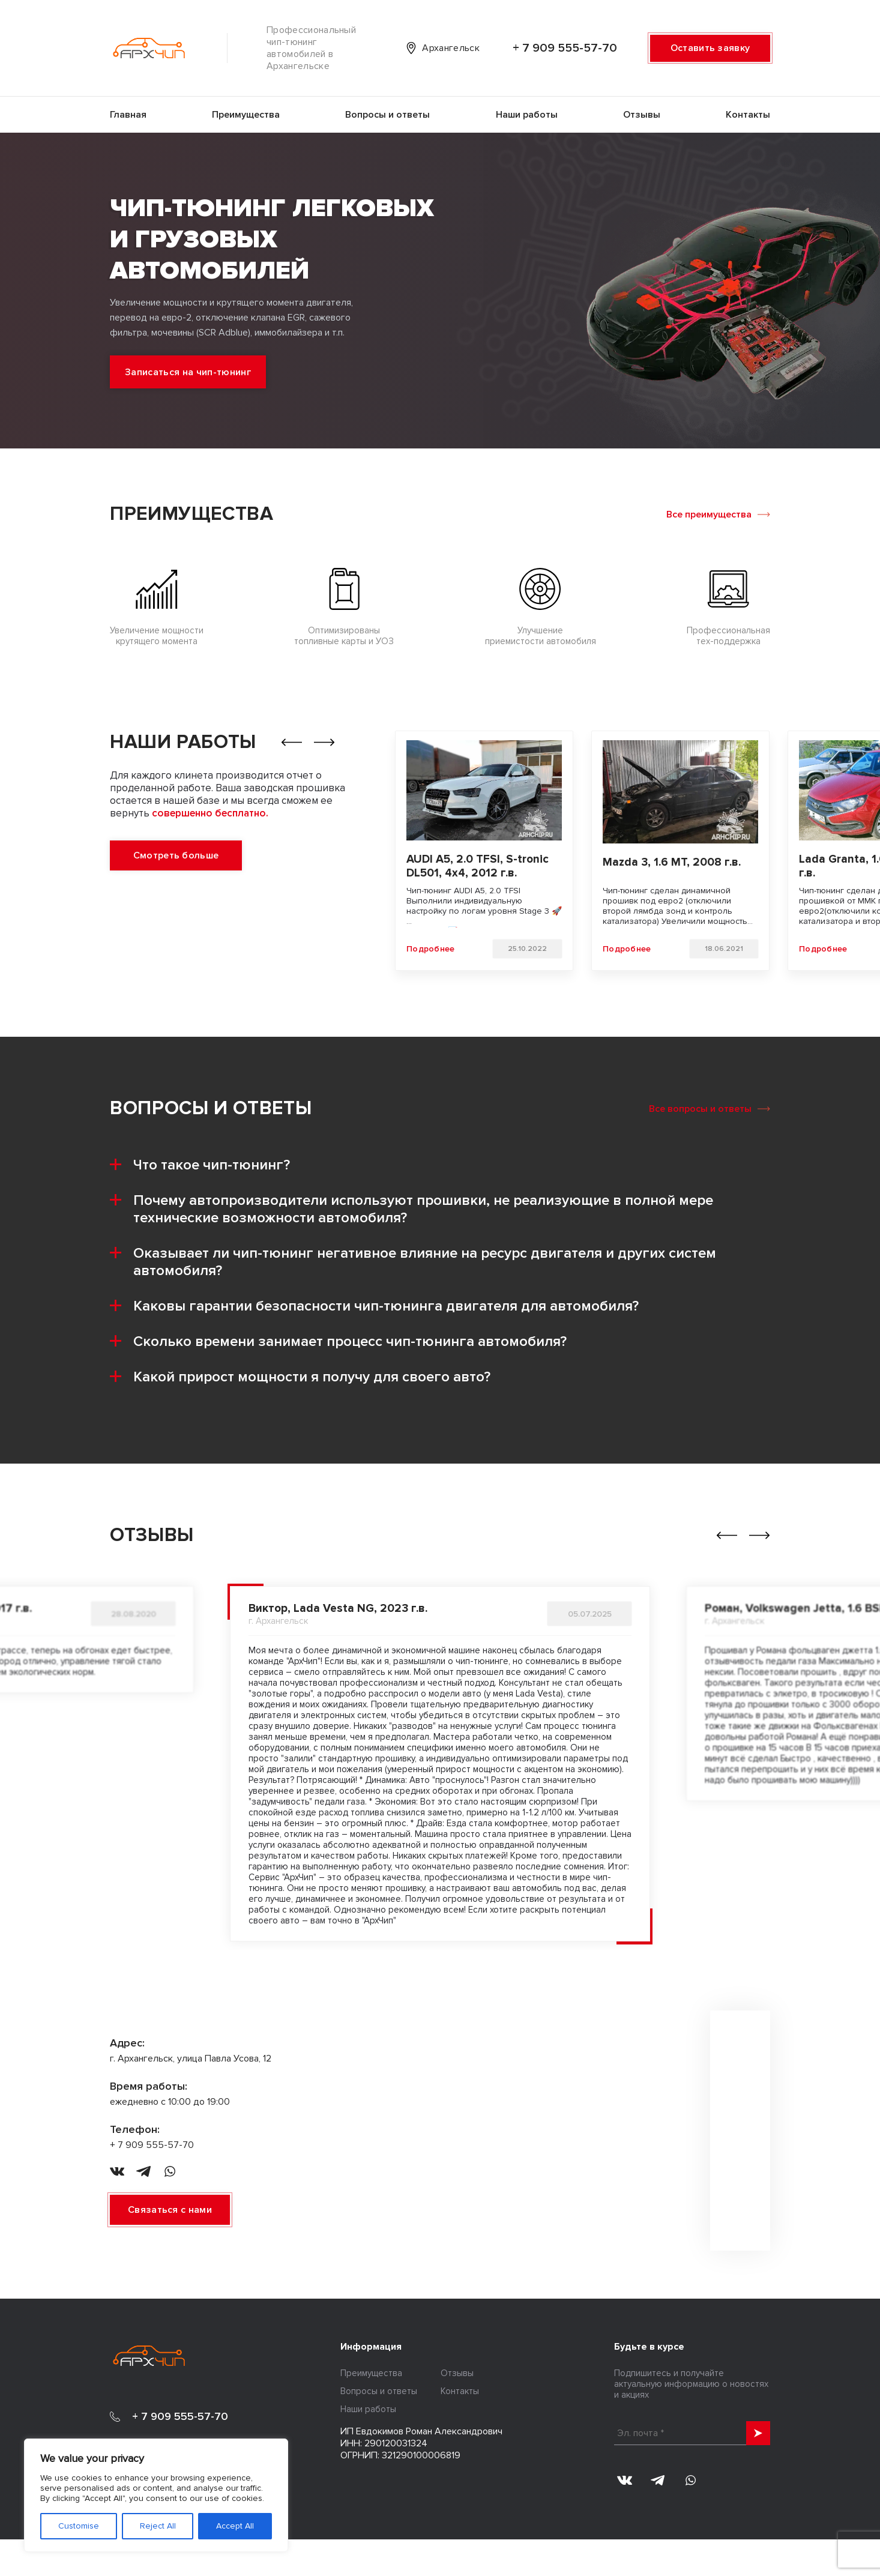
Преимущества (246, 115)
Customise (78, 2526)
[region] (156, 2495)
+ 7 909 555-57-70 (565, 48)
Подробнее (430, 949)
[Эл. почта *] (692, 2433)
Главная (128, 115)
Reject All (158, 2526)
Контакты (748, 115)
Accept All (235, 2526)
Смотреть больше (176, 855)
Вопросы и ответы (387, 115)
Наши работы (527, 115)
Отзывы (641, 115)
